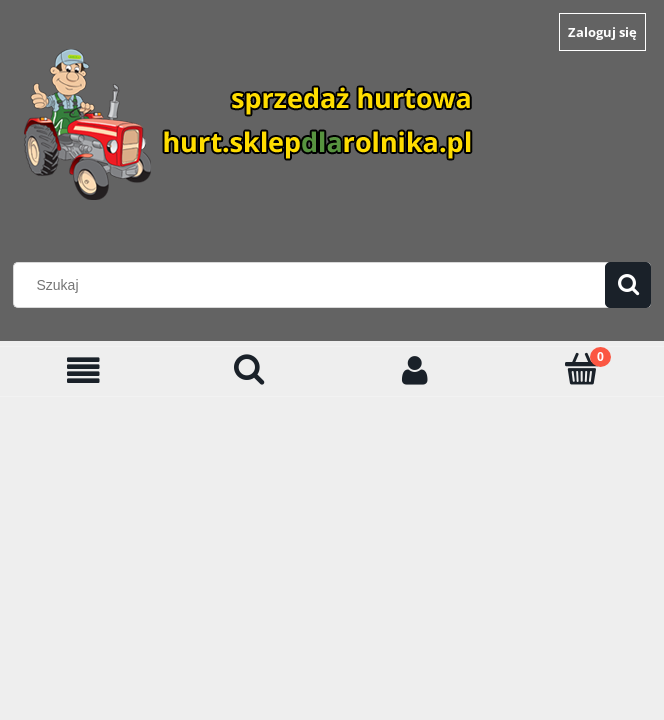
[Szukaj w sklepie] (314, 285)
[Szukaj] (628, 285)
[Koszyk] (581, 369)
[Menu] (83, 370)
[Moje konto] (415, 370)
